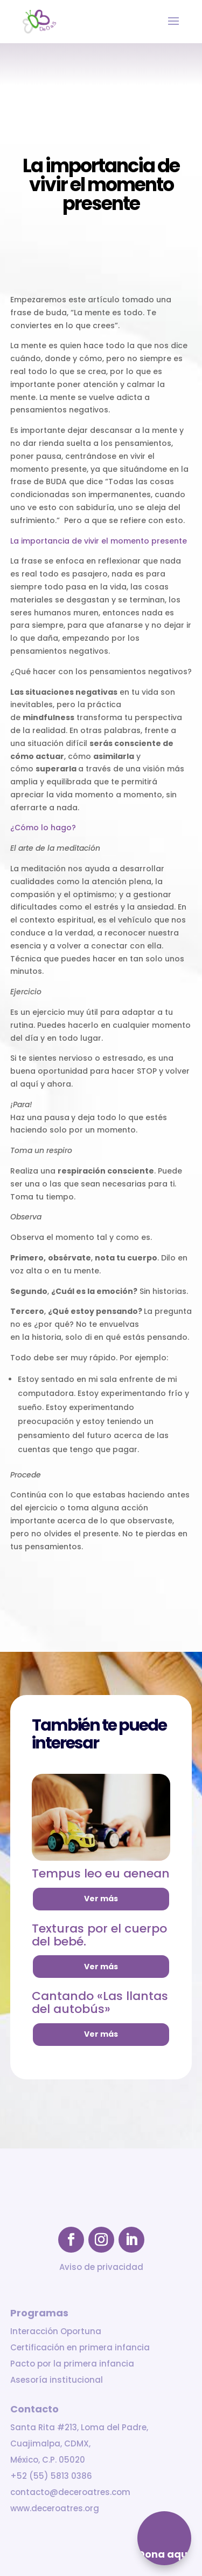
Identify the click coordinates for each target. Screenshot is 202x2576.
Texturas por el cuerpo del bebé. (99, 1935)
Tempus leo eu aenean (101, 1873)
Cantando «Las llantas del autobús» (100, 2002)
